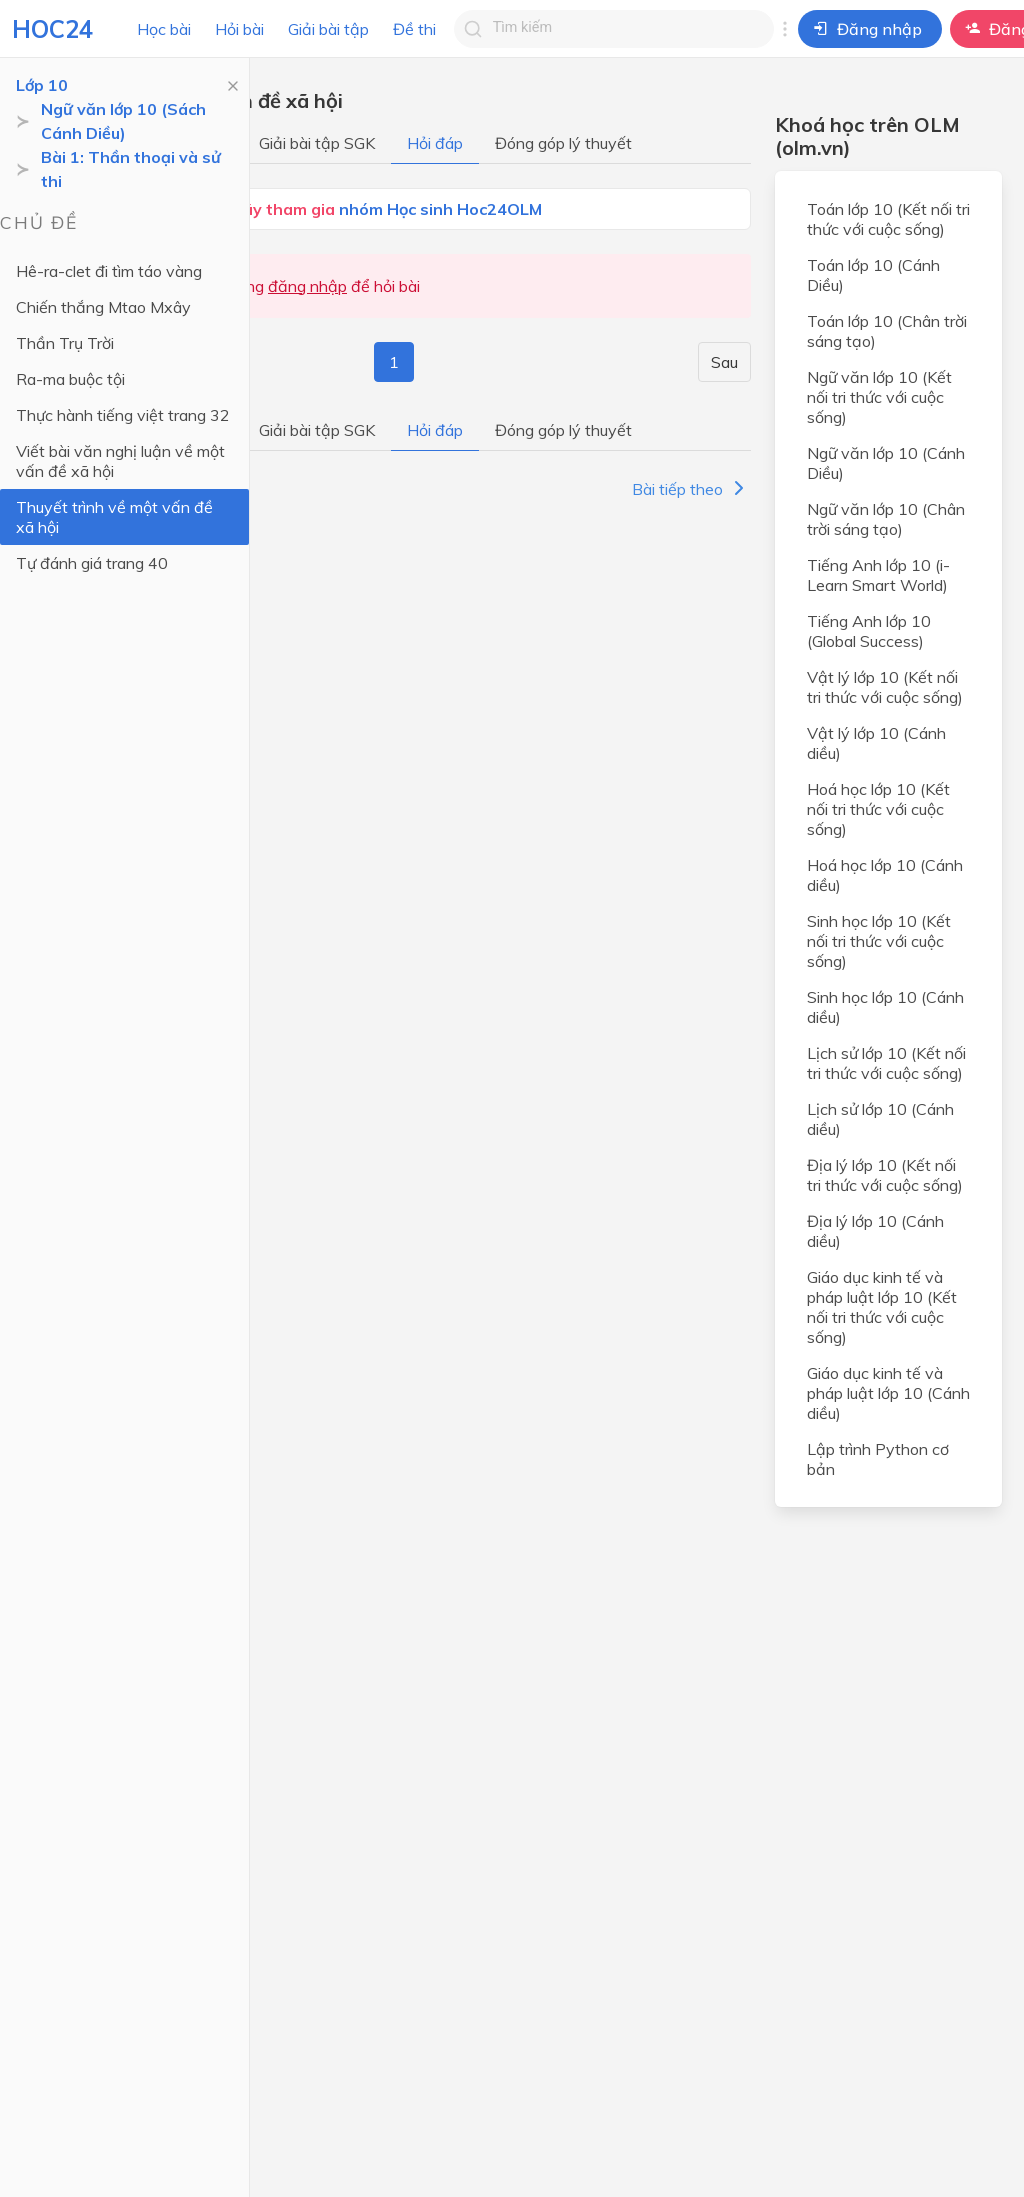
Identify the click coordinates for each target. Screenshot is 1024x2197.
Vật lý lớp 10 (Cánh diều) (876, 743)
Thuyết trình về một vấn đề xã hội (114, 517)
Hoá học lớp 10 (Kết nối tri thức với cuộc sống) (878, 809)
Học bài (164, 29)
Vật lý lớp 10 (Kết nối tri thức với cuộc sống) (885, 687)
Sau (724, 362)
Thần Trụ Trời (65, 343)
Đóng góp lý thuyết (563, 143)
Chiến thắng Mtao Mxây (103, 307)
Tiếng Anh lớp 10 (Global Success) (869, 631)
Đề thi (414, 29)
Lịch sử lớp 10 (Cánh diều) (880, 1119)
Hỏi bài (239, 29)
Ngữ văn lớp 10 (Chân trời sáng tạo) (886, 519)
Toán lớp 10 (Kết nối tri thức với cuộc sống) (888, 219)
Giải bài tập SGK (317, 143)
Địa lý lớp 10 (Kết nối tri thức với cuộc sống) (885, 1175)
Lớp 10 (42, 85)
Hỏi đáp (435, 143)
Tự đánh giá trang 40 (92, 563)
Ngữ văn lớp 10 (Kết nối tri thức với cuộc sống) (879, 397)
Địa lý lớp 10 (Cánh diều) (875, 1231)
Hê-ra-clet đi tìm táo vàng (109, 271)
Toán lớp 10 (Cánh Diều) (873, 275)
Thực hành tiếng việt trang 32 (123, 415)
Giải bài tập (328, 29)
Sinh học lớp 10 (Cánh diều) (885, 1007)
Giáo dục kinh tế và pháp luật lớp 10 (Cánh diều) (888, 1393)
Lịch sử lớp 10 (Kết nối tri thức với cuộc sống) (886, 1063)
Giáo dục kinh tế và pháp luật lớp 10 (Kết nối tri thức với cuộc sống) (882, 1307)
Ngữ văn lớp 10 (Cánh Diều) (886, 463)
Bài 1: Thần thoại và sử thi (131, 169)
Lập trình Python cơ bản (878, 1459)
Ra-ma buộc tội (70, 379)
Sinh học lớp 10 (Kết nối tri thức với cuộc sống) (879, 941)
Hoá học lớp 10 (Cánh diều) (885, 875)
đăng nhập (307, 286)
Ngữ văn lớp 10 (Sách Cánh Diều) (123, 121)
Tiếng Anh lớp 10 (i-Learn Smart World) (878, 575)
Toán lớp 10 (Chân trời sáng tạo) (887, 331)
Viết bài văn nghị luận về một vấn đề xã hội (120, 461)
